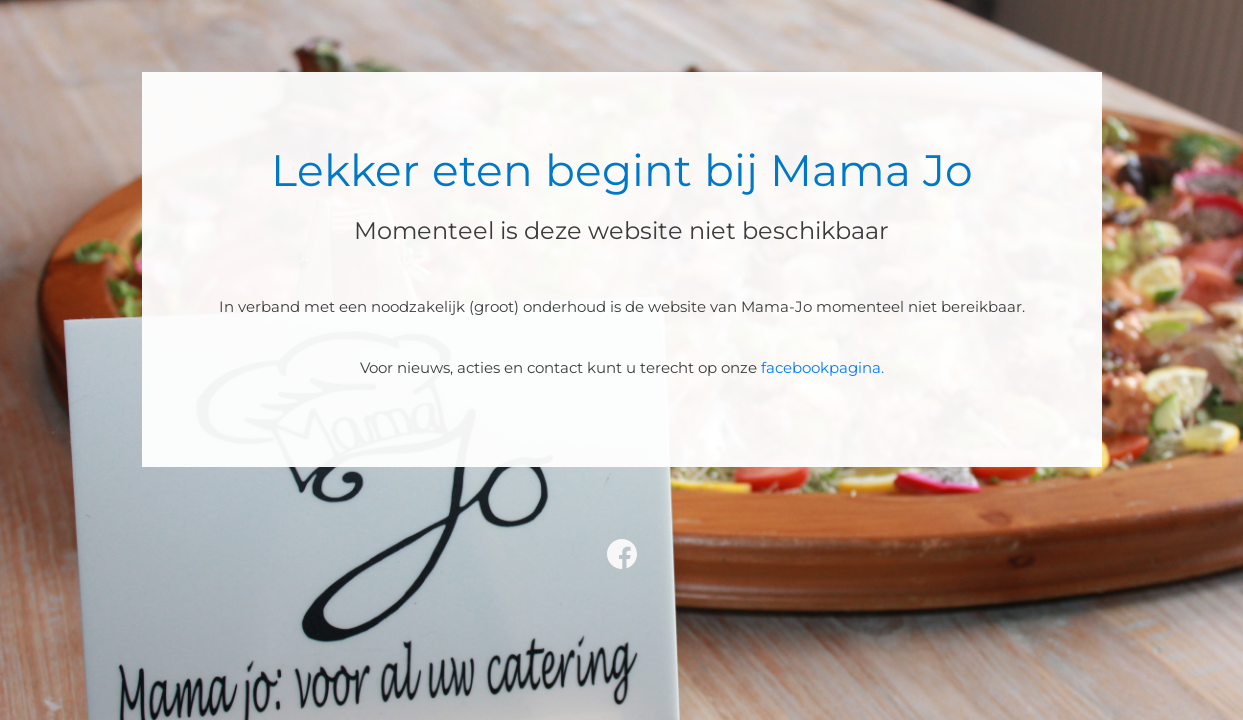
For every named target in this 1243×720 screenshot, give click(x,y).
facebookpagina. (822, 367)
